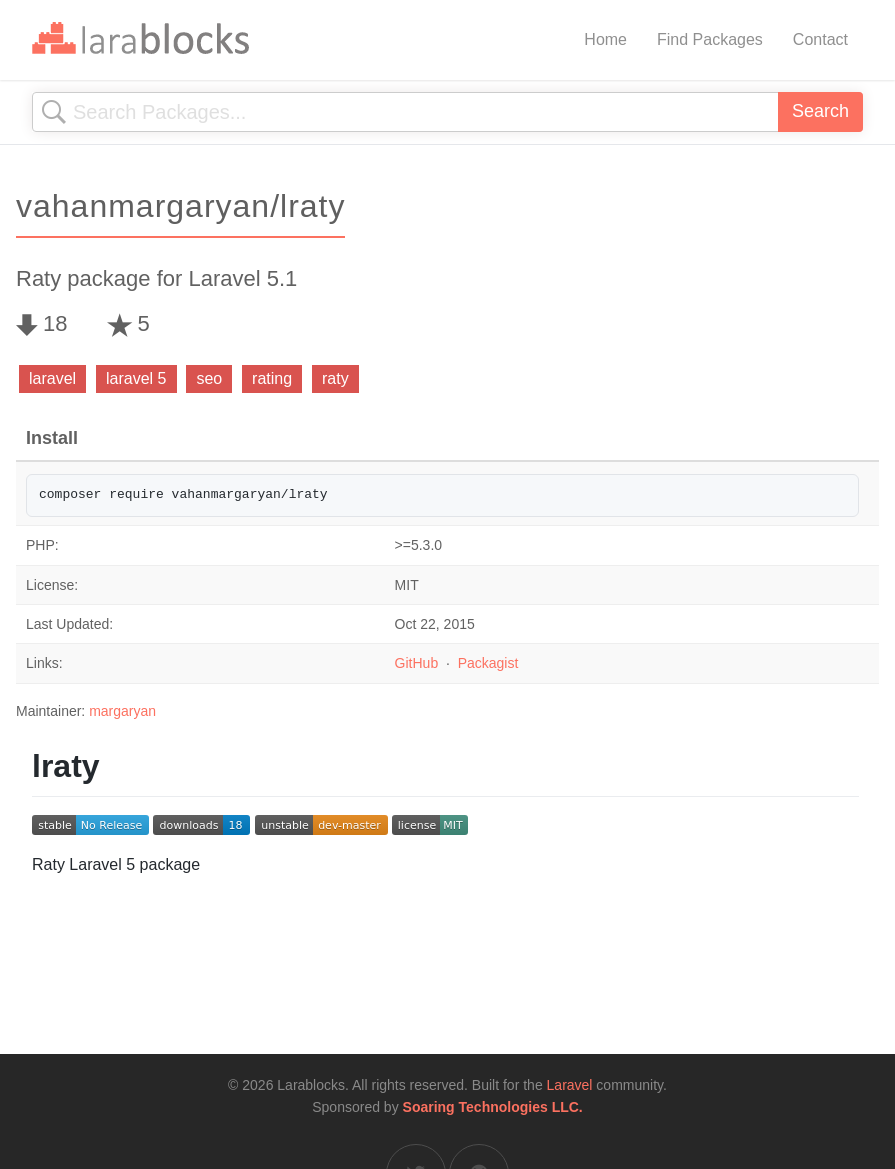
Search (820, 111)
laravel (52, 378)
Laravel (570, 1085)
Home (605, 39)
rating (272, 378)
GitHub (417, 663)
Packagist (488, 663)
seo (209, 378)
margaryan (122, 711)
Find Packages (710, 39)
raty (335, 378)
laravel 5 (136, 378)
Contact (820, 39)
